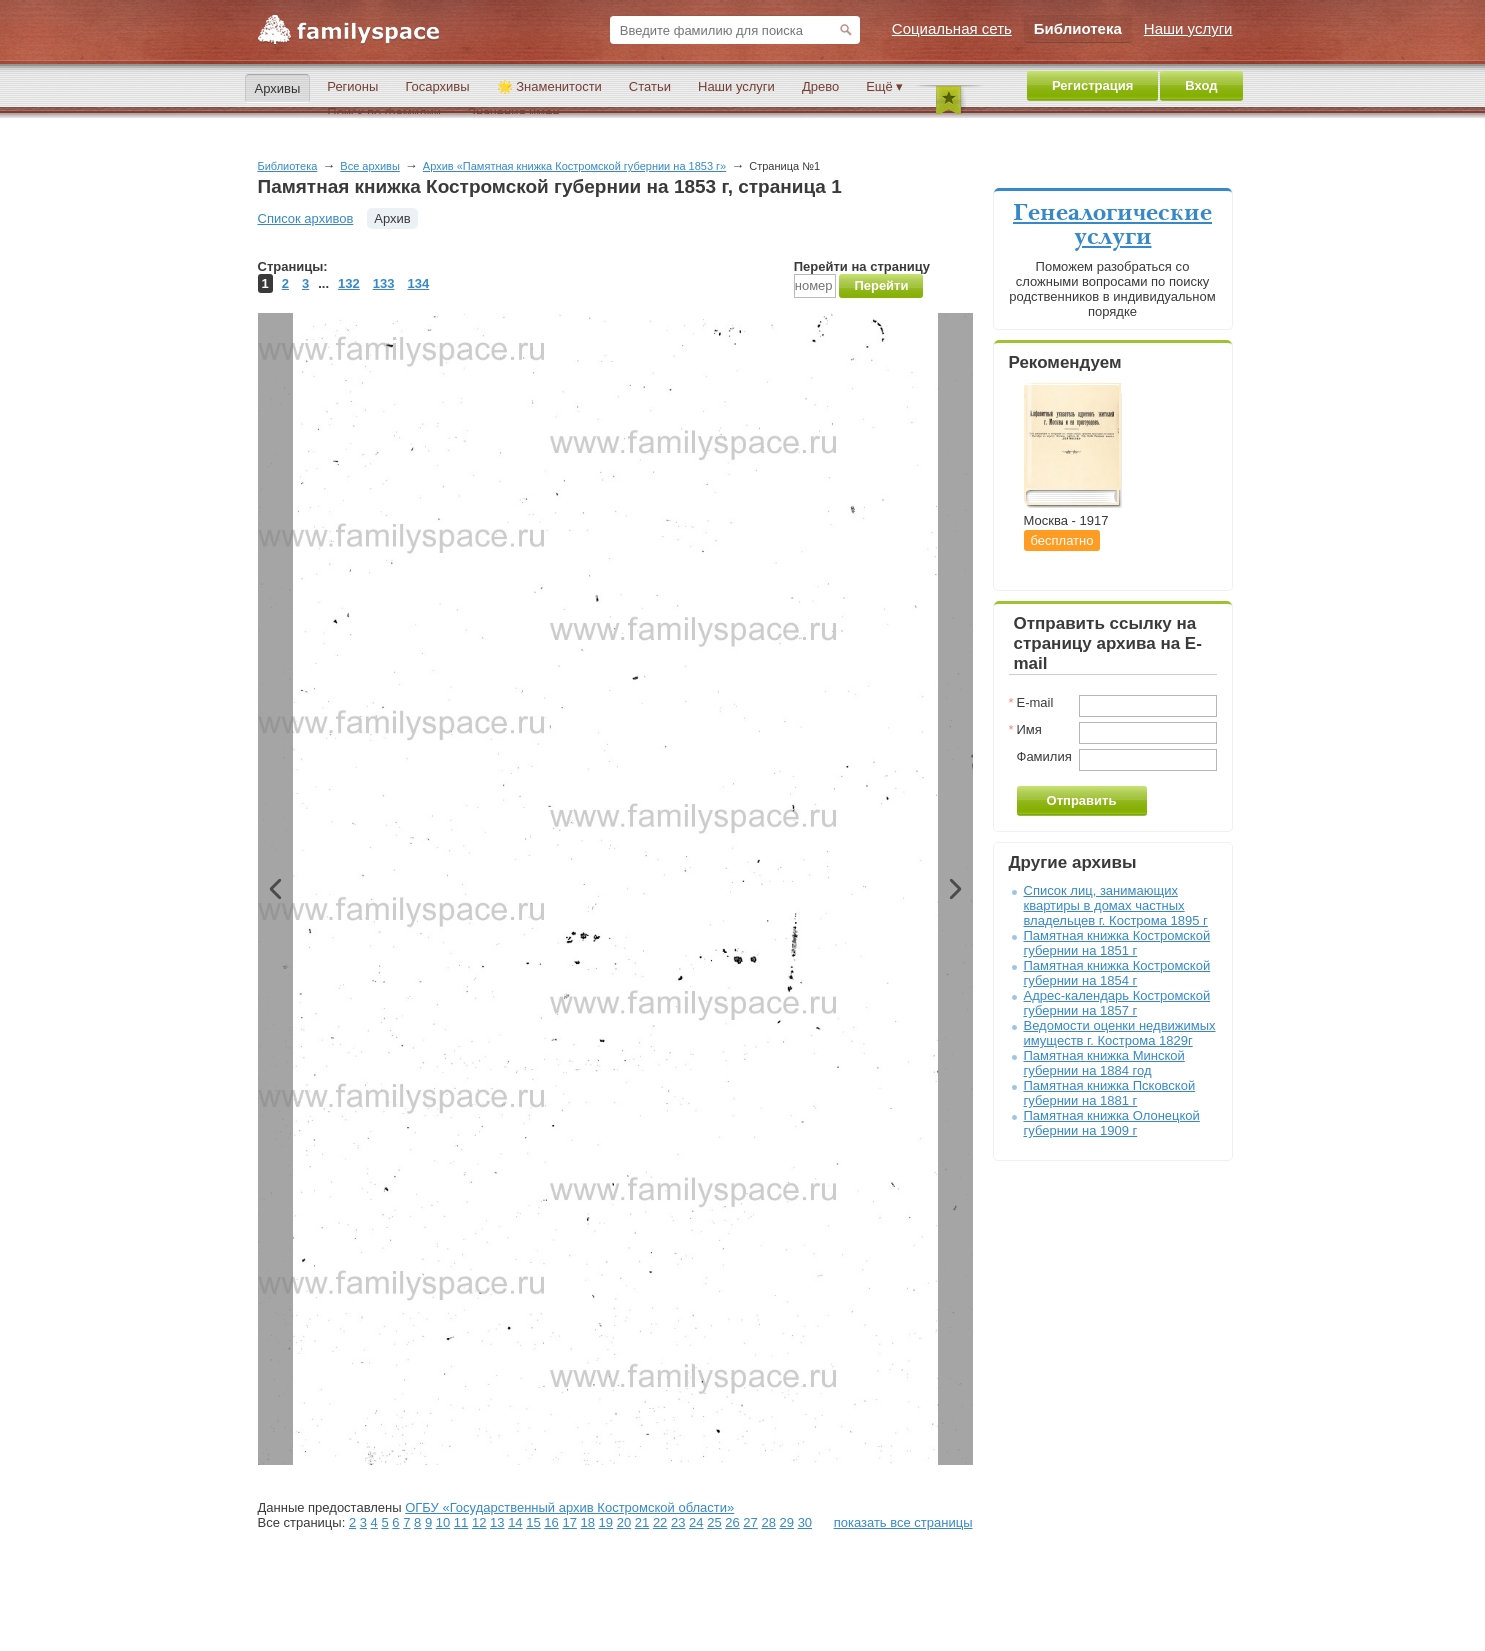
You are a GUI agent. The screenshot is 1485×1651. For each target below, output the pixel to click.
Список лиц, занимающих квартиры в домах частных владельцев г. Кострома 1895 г (1116, 905)
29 (787, 1522)
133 (384, 283)
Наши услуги (736, 86)
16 (551, 1522)
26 (732, 1522)
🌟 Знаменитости (549, 86)
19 (606, 1522)
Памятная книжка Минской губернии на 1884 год (1104, 1063)
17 (569, 1522)
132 (349, 283)
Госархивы (437, 86)
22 (660, 1522)
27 (750, 1522)
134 (418, 283)
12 (479, 1522)
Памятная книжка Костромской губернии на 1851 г (1117, 943)
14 (515, 1522)
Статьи (650, 86)
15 (533, 1522)
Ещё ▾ (884, 86)
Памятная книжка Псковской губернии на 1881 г (1110, 1093)
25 (714, 1522)
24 (696, 1522)
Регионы (352, 86)
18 (588, 1522)
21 (642, 1522)
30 (805, 1522)
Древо (820, 86)
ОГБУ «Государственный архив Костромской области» (569, 1507)
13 (497, 1522)
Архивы (278, 88)
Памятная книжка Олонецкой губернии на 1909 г (1112, 1123)
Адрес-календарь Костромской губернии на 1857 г (1117, 1003)
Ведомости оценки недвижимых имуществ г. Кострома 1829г (1120, 1033)
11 (461, 1522)
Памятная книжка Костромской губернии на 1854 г (1117, 973)
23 (678, 1522)
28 (768, 1522)
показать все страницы (903, 1522)
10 (443, 1522)
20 (624, 1522)
